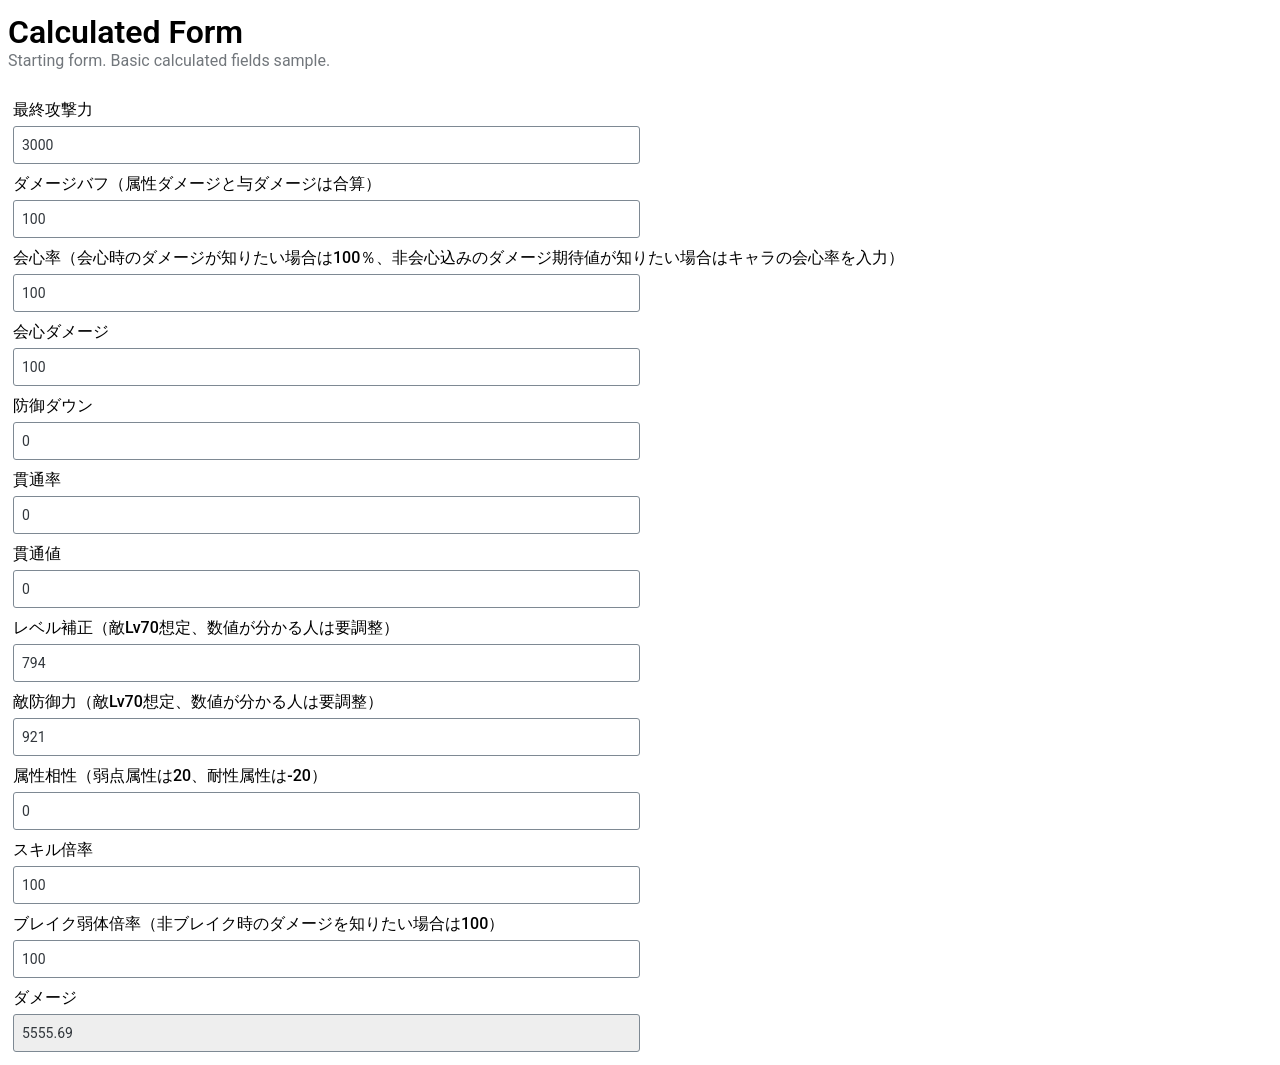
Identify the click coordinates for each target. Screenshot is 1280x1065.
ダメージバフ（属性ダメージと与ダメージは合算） (197, 183)
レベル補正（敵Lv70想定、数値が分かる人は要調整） (206, 627)
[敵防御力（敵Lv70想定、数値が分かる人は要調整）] (326, 737)
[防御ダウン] (326, 441)
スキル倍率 (53, 849)
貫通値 (37, 553)
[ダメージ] (326, 1033)
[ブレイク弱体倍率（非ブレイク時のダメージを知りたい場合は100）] (326, 959)
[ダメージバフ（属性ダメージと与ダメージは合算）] (326, 219)
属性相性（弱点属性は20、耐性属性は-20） (170, 775)
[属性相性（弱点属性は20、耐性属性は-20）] (326, 811)
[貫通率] (326, 515)
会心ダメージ (61, 331)
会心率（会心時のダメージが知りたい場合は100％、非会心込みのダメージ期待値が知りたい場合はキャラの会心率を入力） (458, 257)
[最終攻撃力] (326, 145)
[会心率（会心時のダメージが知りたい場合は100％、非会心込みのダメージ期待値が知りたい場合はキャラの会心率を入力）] (326, 293)
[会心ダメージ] (326, 367)
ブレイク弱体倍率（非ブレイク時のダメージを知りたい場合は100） (258, 923)
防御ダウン (53, 405)
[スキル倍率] (326, 885)
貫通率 (37, 479)
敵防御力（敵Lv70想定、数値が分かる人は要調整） (198, 701)
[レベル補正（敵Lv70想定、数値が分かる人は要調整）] (326, 663)
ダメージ (45, 997)
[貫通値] (326, 589)
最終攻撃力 (53, 109)
